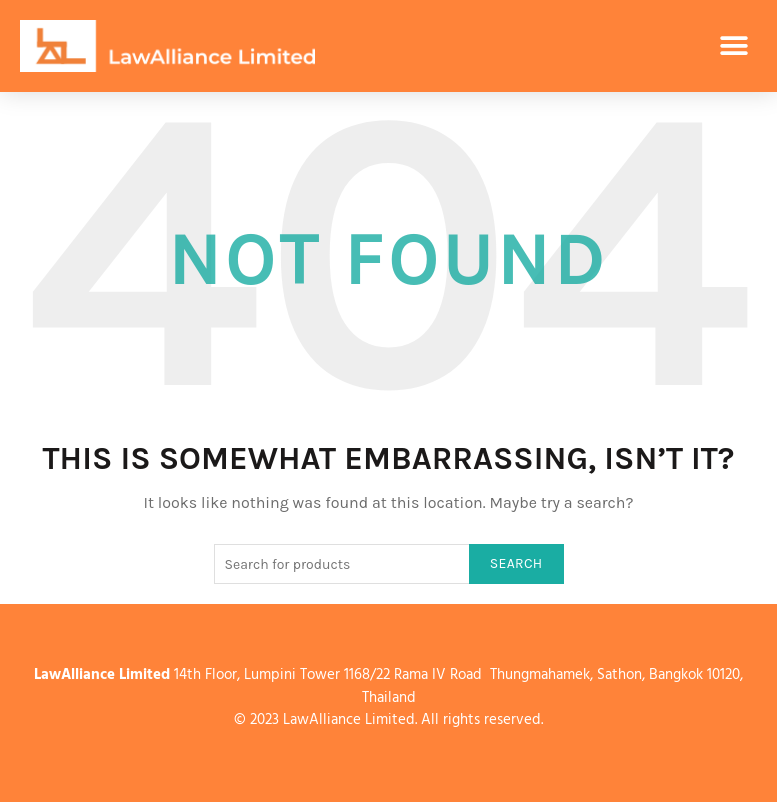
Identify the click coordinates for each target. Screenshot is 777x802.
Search (516, 563)
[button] (734, 46)
